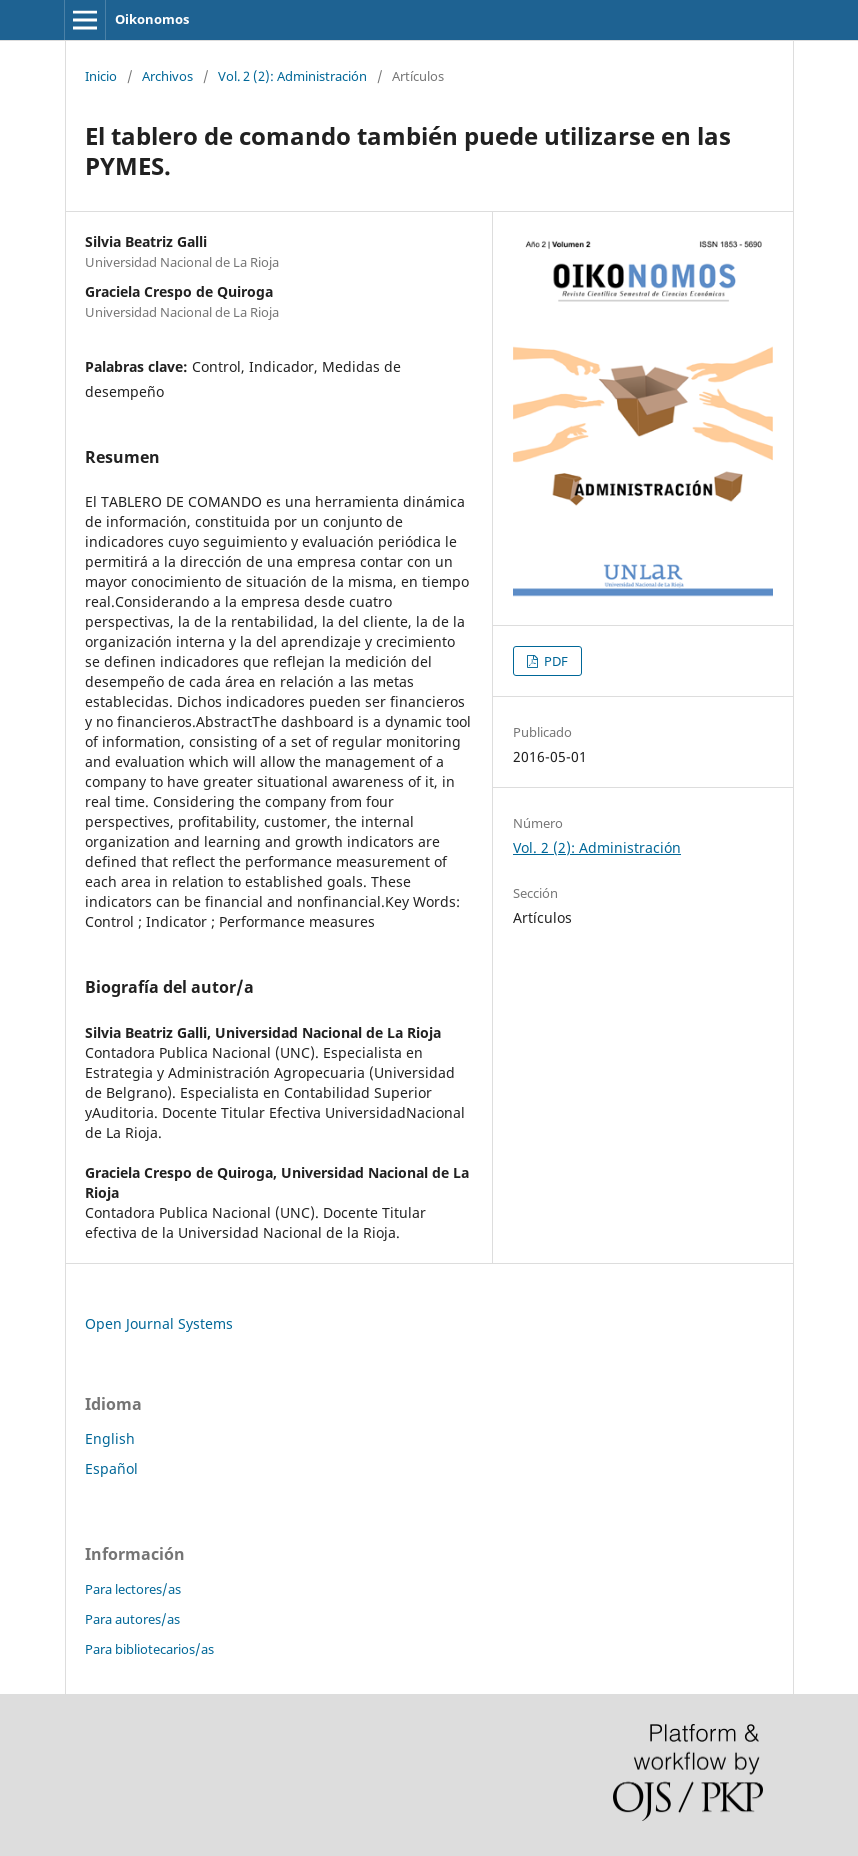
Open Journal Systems (159, 1323)
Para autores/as (132, 1619)
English (110, 1438)
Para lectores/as (133, 1589)
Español (111, 1468)
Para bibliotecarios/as (149, 1649)
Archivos (167, 76)
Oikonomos (152, 19)
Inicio (101, 76)
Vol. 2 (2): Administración (292, 76)
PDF (554, 661)
